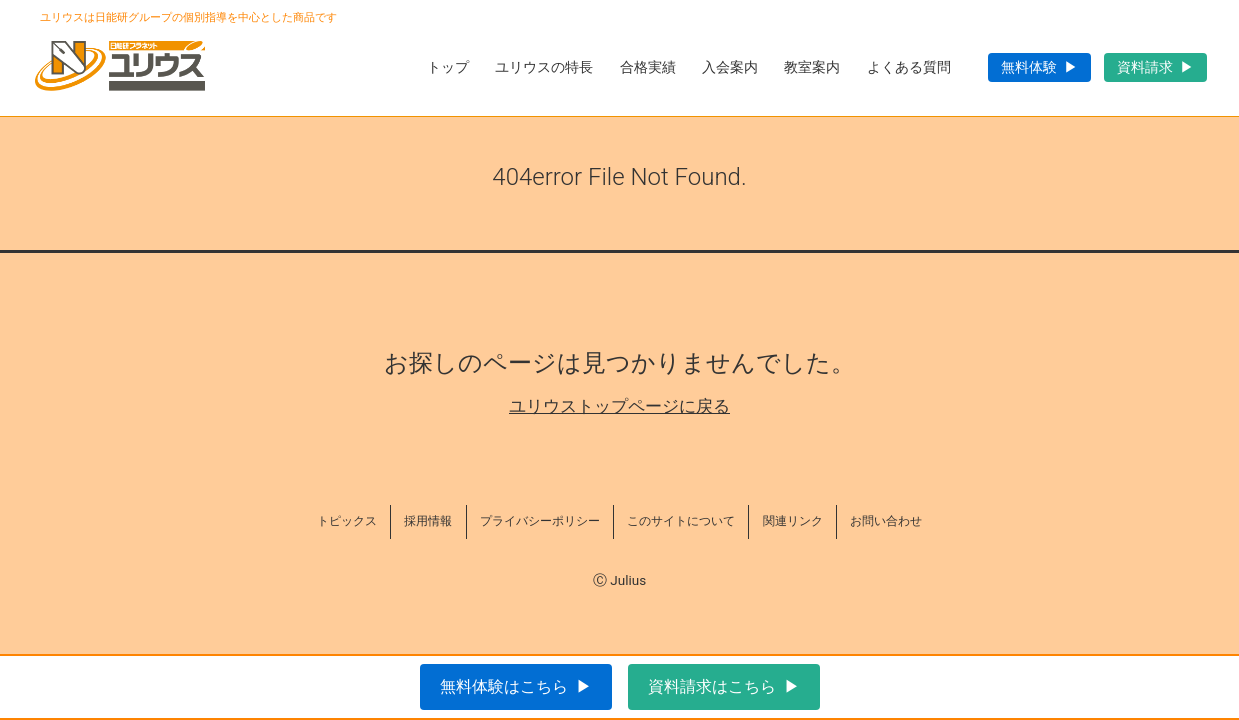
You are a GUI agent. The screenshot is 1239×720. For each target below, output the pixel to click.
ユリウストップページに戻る (619, 406)
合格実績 (648, 67)
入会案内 (730, 67)
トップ (448, 67)
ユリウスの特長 (544, 67)
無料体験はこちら (504, 686)
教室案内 (812, 67)
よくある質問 (909, 67)
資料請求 (1145, 67)
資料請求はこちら (712, 686)
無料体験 (1029, 67)
